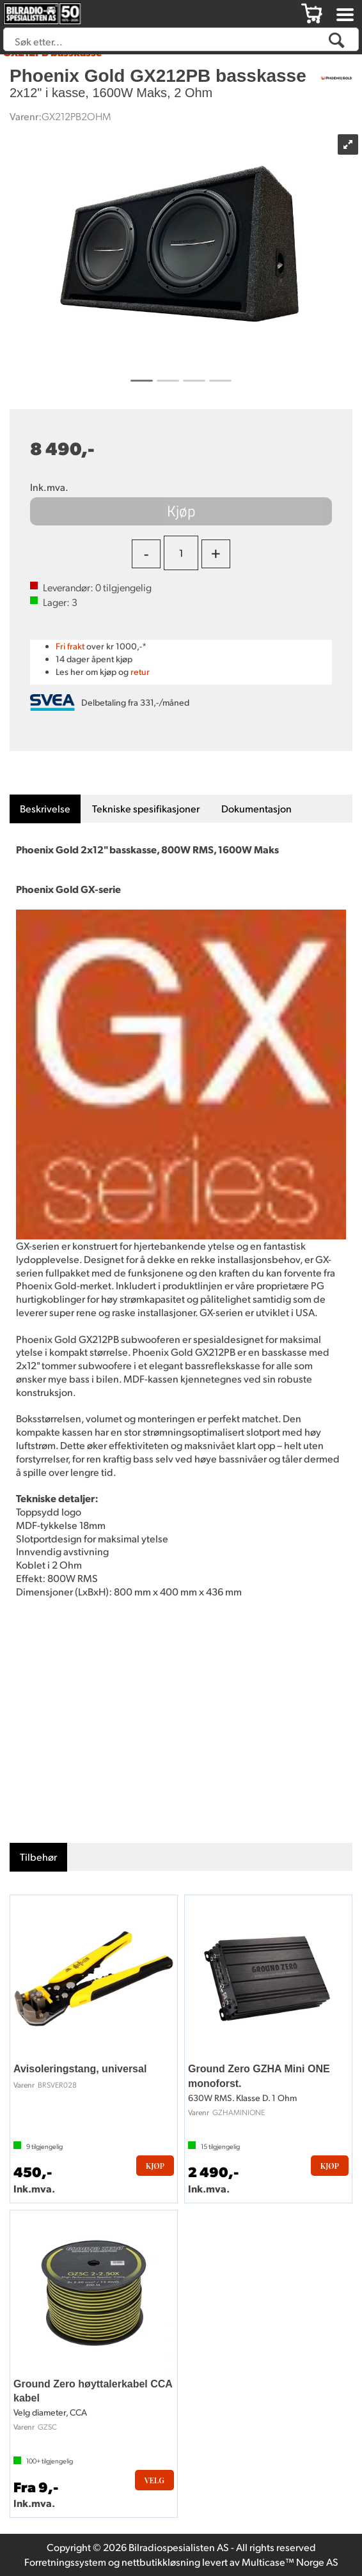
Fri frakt (70, 645)
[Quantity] (181, 553)
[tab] (45, 809)
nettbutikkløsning (161, 2561)
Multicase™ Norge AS (290, 2561)
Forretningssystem (65, 2561)
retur (140, 671)
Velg (154, 2480)
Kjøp (181, 510)
